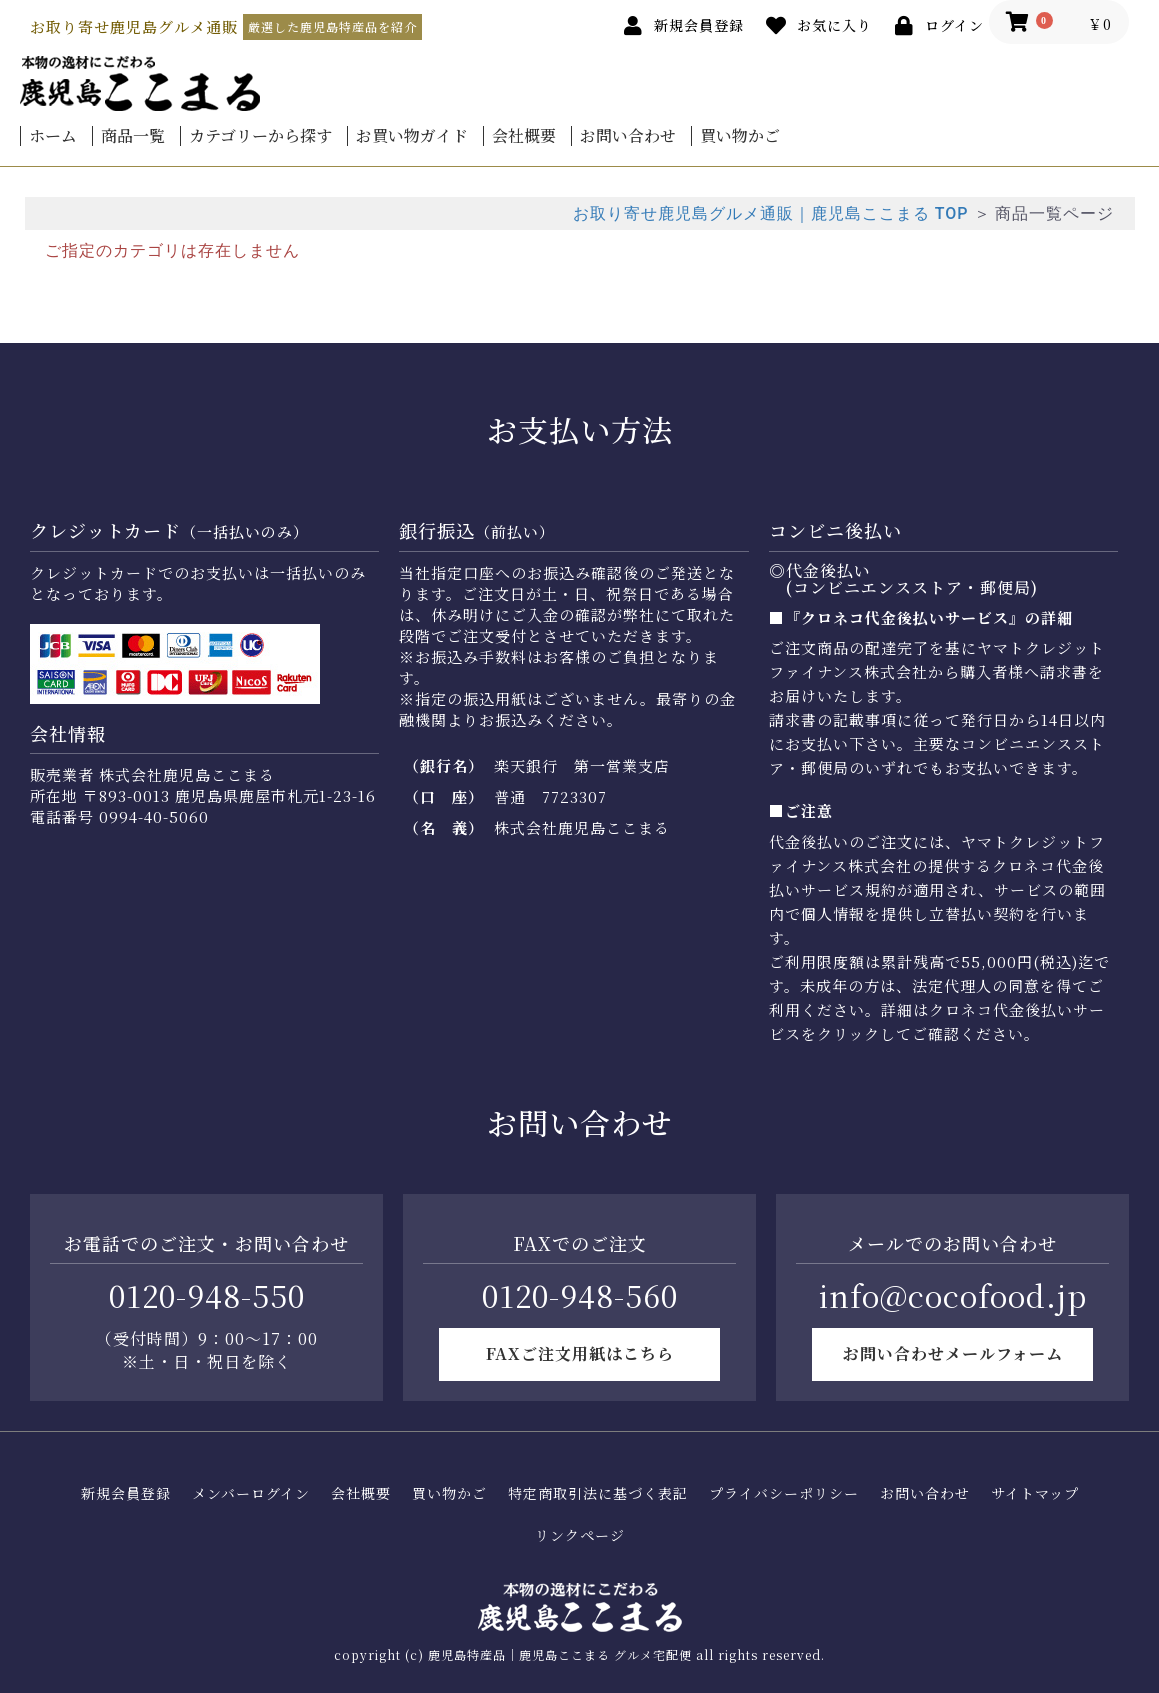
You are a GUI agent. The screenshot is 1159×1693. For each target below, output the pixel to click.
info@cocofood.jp (953, 1295)
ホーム (53, 136)
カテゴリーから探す (260, 136)
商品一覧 (133, 136)
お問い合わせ (628, 136)
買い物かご (740, 136)
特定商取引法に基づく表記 (598, 1493)
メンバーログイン (251, 1493)
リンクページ (580, 1535)
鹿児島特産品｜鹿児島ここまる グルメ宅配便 (560, 1654)
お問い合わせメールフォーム (953, 1353)
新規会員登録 (126, 1493)
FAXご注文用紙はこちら (580, 1353)
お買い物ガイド (412, 136)
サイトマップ (1035, 1493)
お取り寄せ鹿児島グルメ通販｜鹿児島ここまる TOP (771, 213)
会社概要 (524, 136)
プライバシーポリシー (784, 1493)
